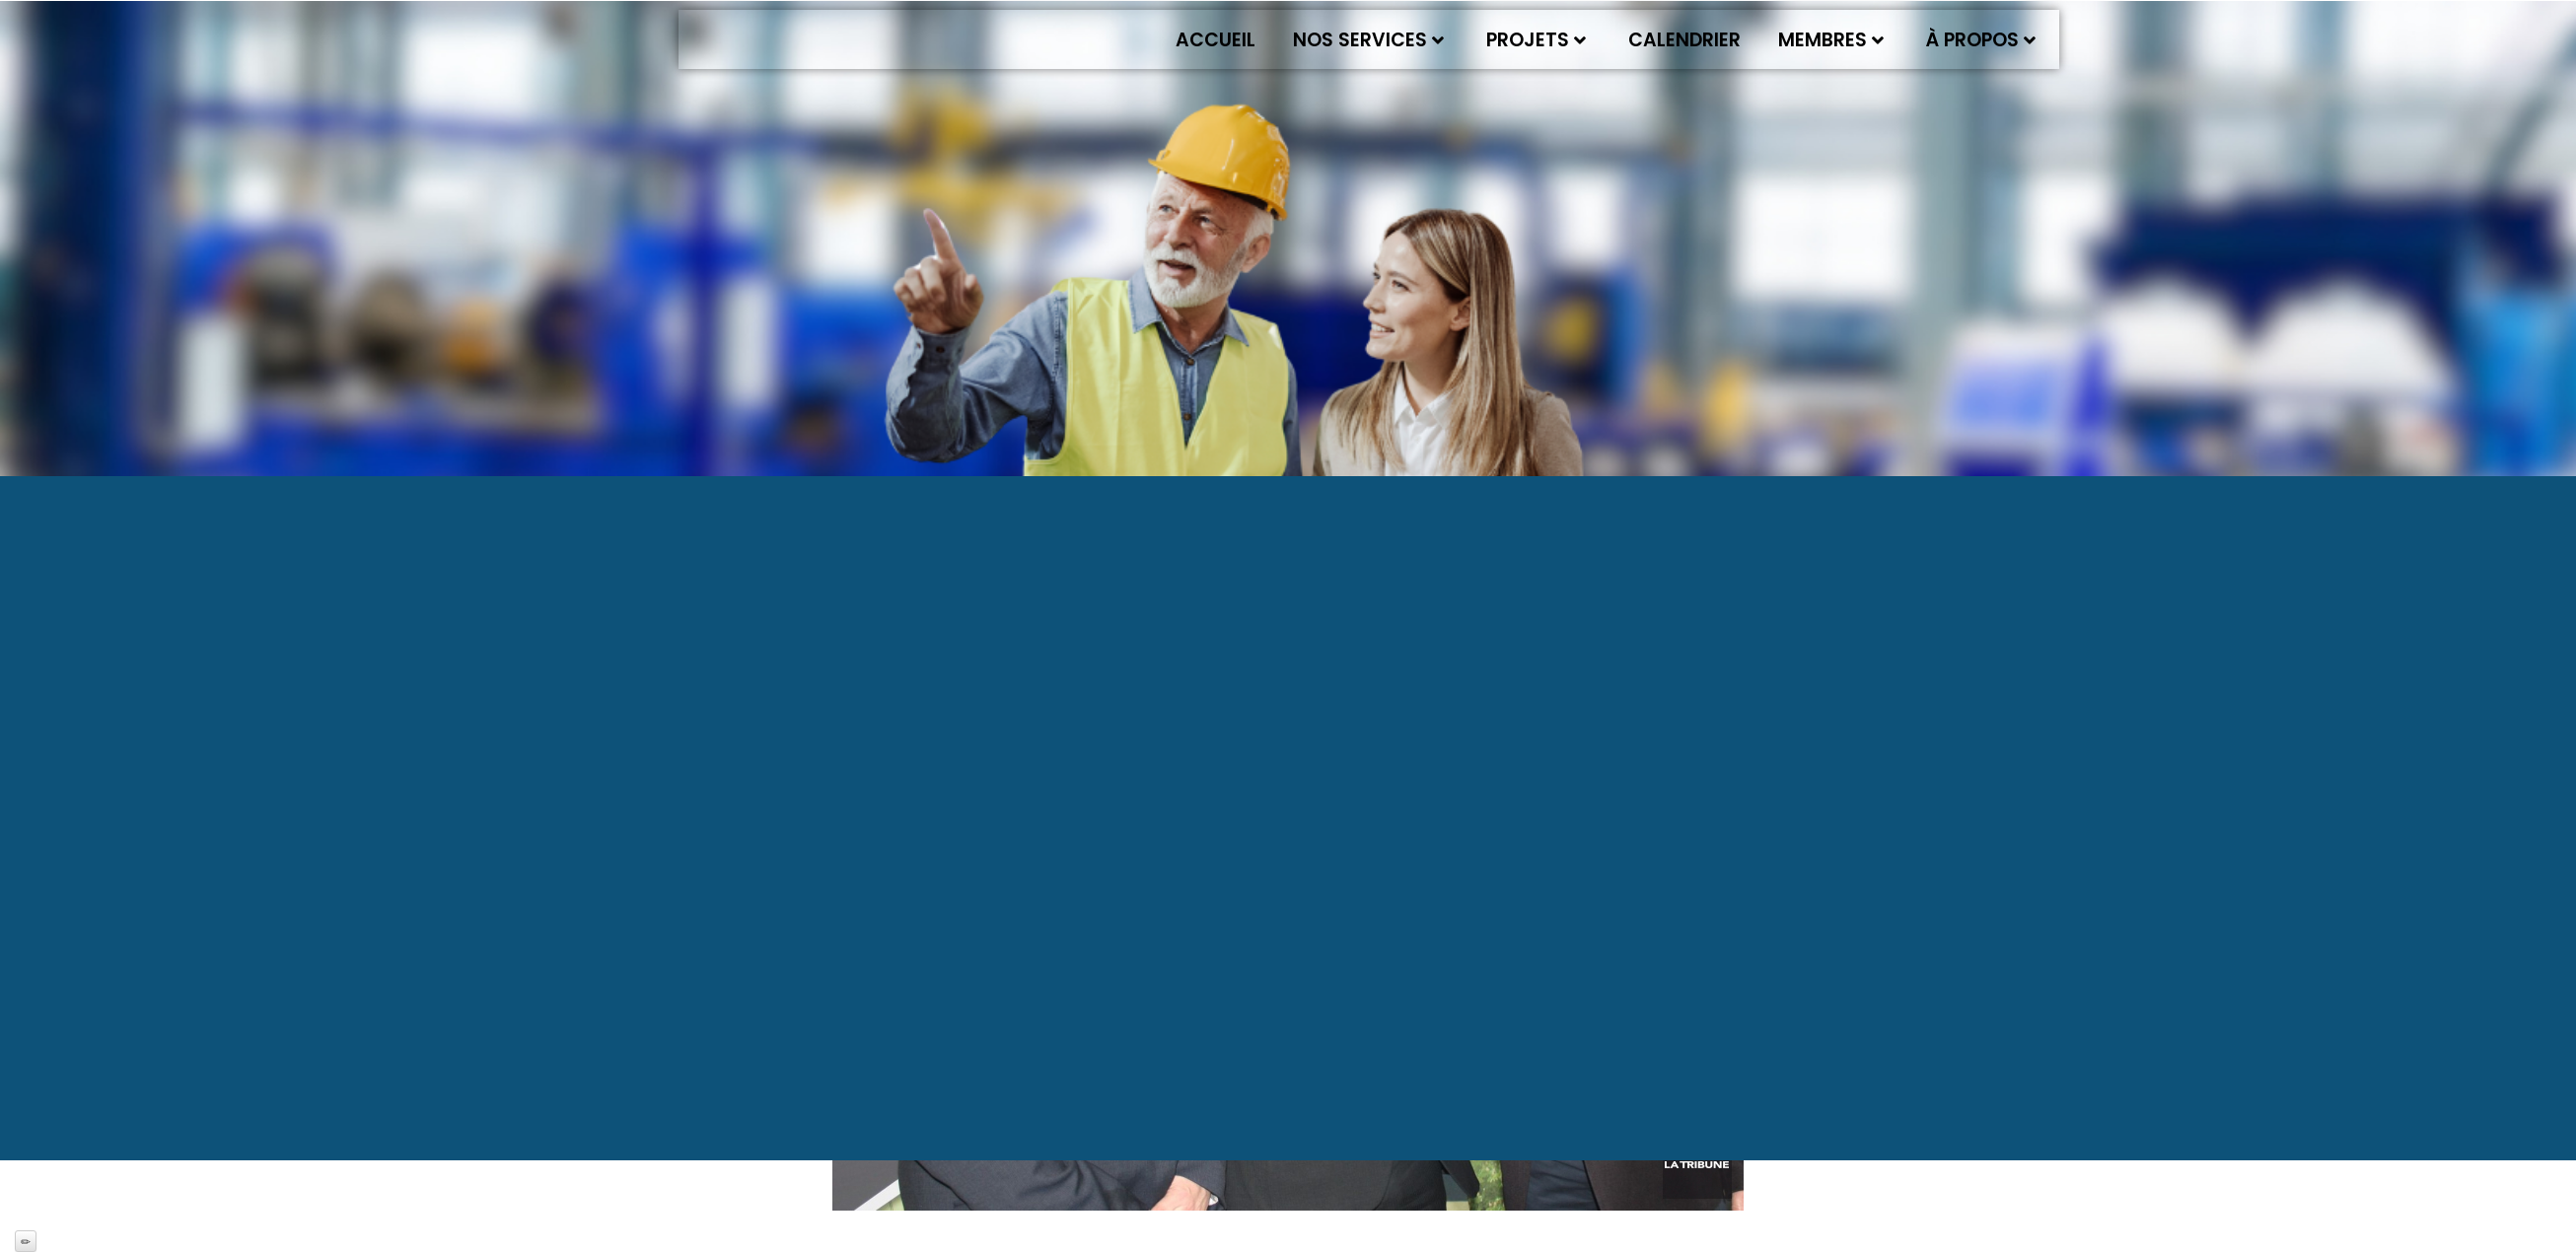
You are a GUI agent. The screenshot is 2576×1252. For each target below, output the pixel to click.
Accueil (1215, 40)
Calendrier (1684, 40)
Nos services (1368, 40)
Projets (1536, 40)
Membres (1831, 40)
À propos (1981, 40)
